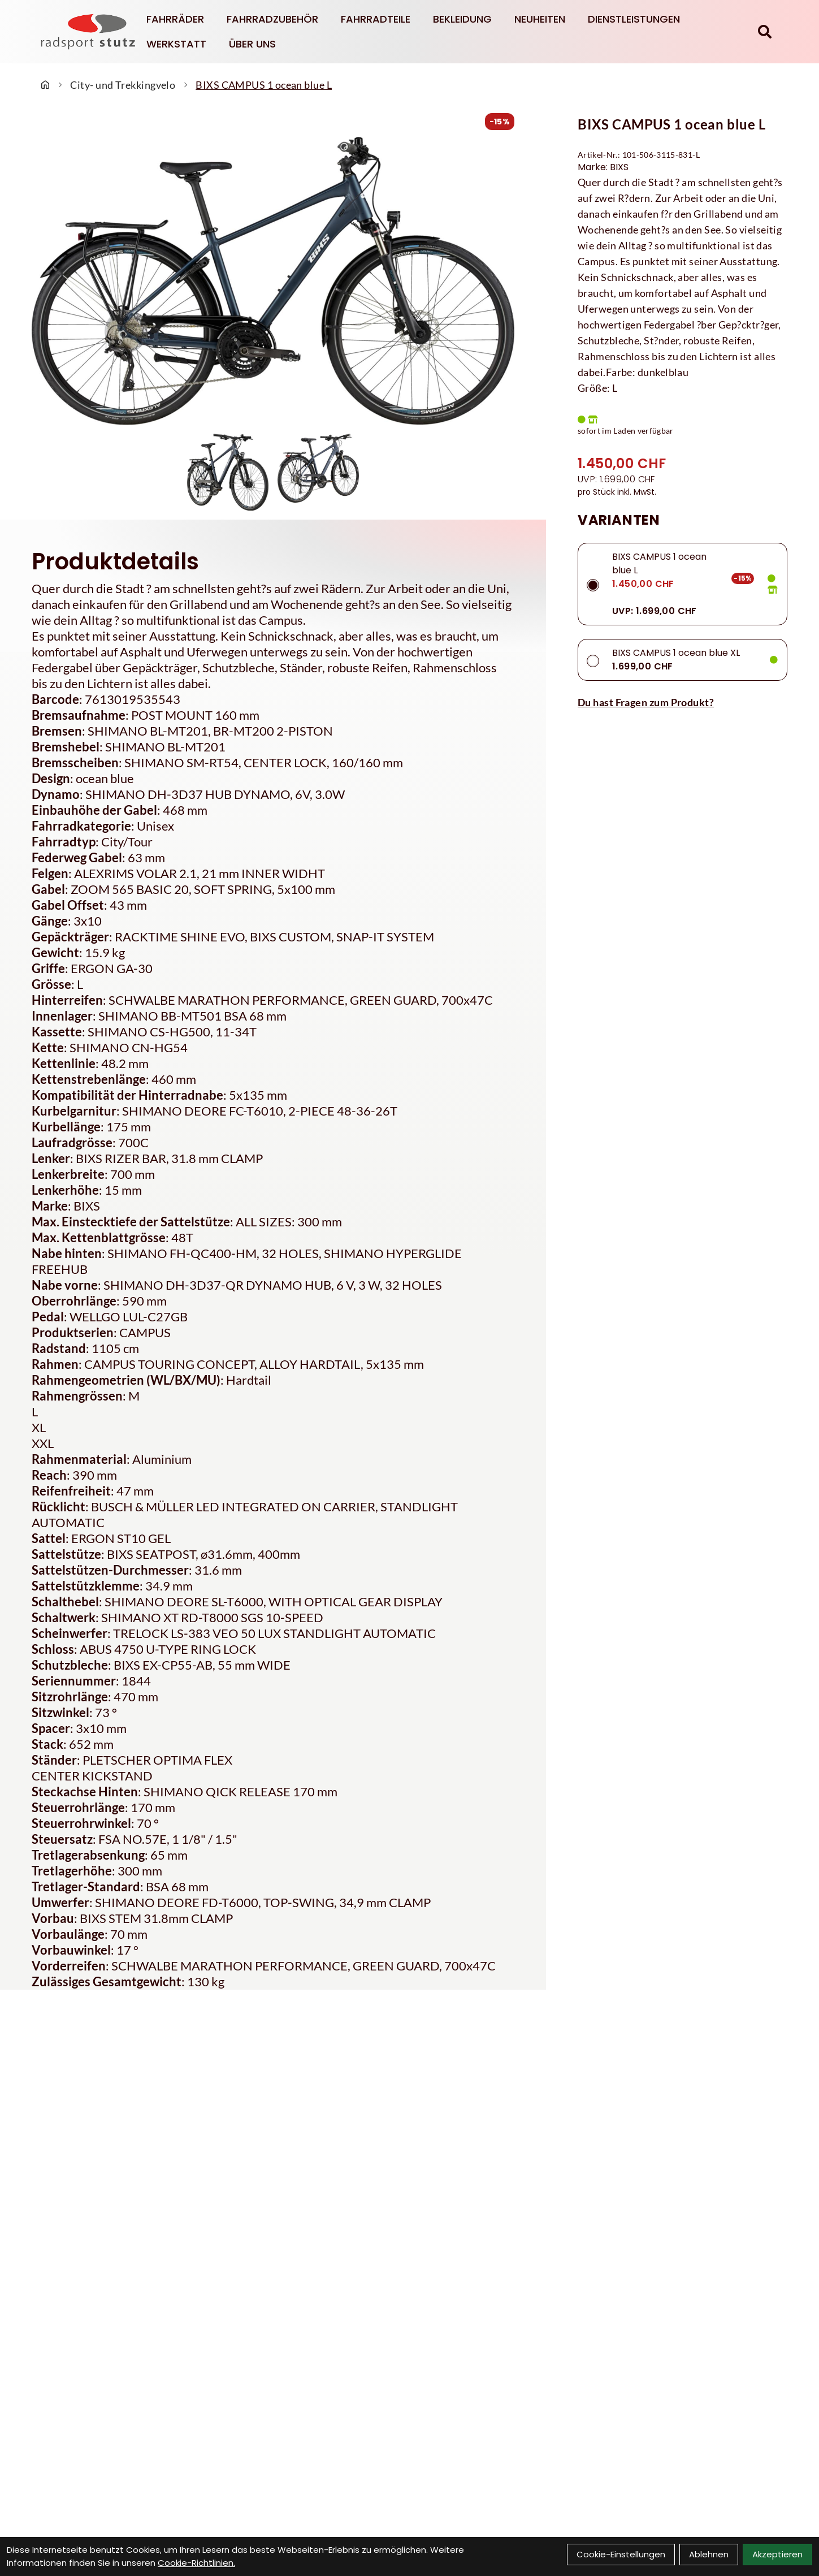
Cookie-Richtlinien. (196, 2563)
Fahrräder (175, 19)
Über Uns (252, 44)
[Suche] (764, 31)
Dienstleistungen (634, 19)
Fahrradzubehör (272, 19)
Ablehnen (709, 2554)
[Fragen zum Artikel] (682, 702)
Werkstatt (176, 44)
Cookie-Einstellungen (621, 2554)
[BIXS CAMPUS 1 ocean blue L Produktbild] (273, 281)
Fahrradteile (375, 19)
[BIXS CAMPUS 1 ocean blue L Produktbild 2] (318, 472)
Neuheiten (539, 19)
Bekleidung (462, 19)
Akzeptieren (777, 2554)
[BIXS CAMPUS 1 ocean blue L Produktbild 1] (227, 472)
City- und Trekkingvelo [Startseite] (122, 85)
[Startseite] (45, 84)
